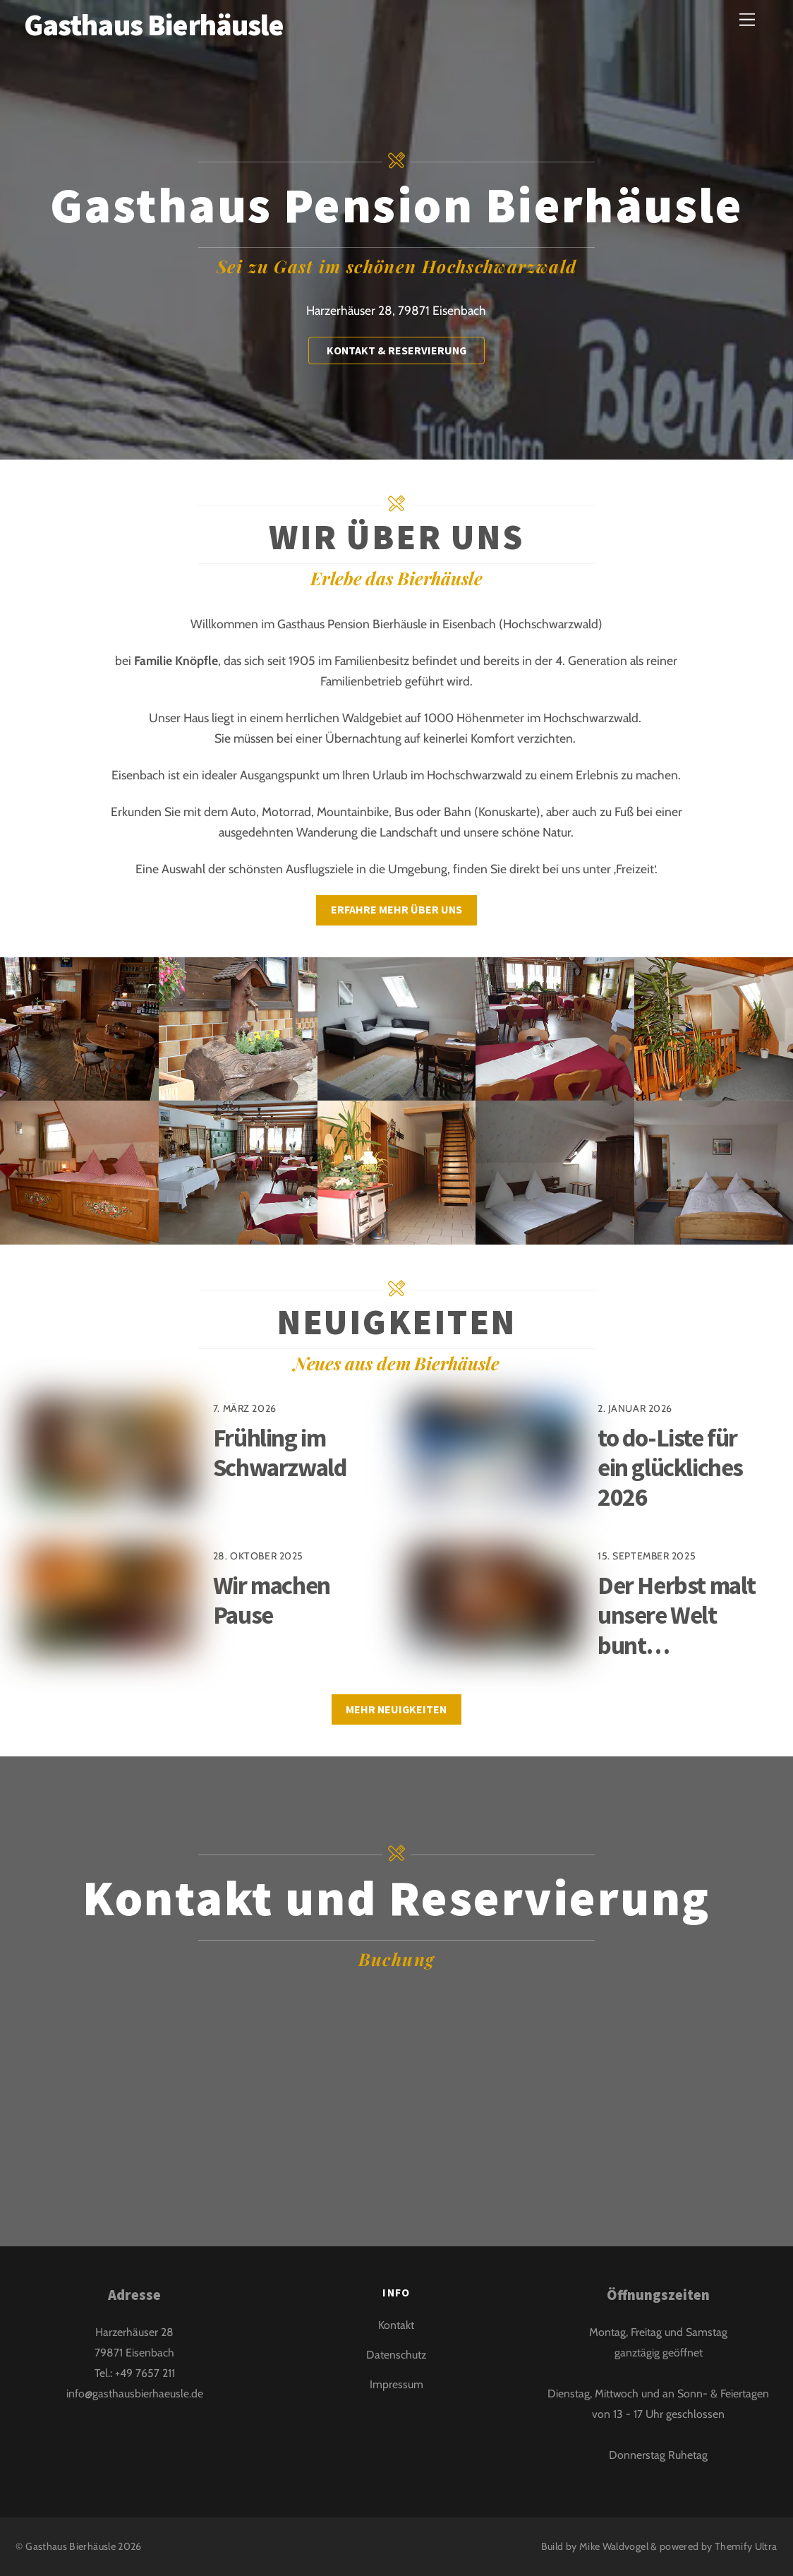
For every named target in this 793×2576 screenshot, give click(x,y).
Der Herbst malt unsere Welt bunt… (677, 1614)
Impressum (396, 2384)
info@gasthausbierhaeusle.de (134, 2393)
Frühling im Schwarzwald (280, 1452)
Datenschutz (396, 2354)
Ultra (766, 2546)
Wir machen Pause (271, 1600)
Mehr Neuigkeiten (396, 1709)
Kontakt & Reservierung (396, 350)
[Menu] (747, 19)
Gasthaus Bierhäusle (70, 2546)
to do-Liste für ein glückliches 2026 (670, 1467)
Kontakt (396, 2325)
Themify (734, 2546)
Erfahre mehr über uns (396, 909)
